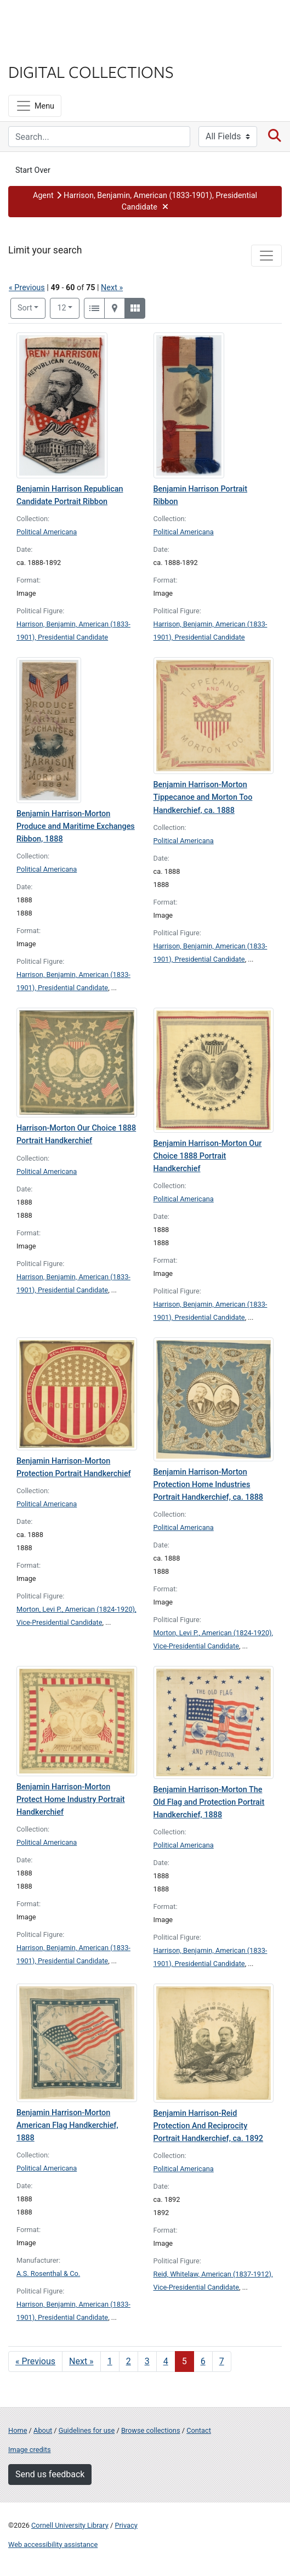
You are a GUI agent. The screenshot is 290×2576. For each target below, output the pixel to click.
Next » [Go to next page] (81, 2361)
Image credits (29, 2449)
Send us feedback (49, 2474)
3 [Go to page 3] (147, 2361)
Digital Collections (91, 71)
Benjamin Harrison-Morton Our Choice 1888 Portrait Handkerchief (207, 1156)
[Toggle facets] (266, 256)
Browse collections (150, 2430)
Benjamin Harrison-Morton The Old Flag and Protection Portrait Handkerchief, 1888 (209, 1802)
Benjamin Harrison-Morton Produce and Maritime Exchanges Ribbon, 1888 (75, 826)
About (42, 2430)
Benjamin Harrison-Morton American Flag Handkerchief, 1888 (67, 2125)
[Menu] (34, 106)
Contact (198, 2430)
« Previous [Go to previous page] (35, 2361)
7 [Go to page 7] (221, 2361)
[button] (145, 201)
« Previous (27, 287)
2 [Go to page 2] (128, 2361)
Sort (25, 308)
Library (41, 50)
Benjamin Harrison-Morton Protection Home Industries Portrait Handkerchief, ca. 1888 (208, 1484)
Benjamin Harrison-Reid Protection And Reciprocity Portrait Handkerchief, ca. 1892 (208, 2126)
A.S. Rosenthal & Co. (48, 2273)
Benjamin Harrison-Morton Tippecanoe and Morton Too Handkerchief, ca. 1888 (203, 797)
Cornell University (63, 21)
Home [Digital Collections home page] (17, 2430)
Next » (112, 287)
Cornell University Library (70, 2525)
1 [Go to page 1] (109, 2361)
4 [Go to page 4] (165, 2361)
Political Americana (46, 532)
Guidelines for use (87, 2430)
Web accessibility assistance (53, 2544)
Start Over (32, 170)
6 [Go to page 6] (203, 2361)
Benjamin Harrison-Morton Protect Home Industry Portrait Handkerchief (70, 1799)
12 (68, 307)
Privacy (126, 2525)
